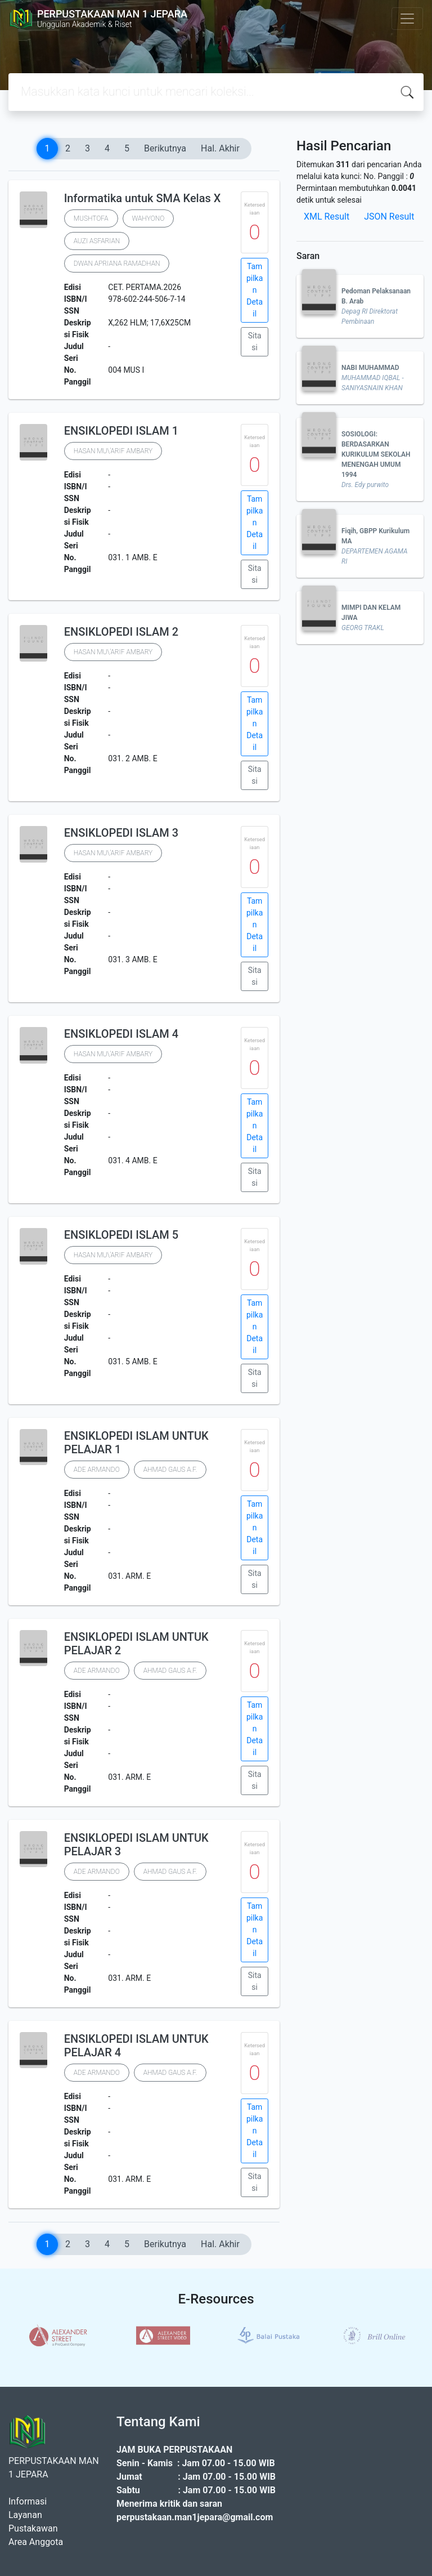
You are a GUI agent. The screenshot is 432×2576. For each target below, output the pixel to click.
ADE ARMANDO (97, 1470)
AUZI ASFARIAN (97, 241)
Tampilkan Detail (254, 290)
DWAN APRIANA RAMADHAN (117, 263)
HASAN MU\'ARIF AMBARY (113, 451)
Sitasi (255, 341)
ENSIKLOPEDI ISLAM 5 (121, 1235)
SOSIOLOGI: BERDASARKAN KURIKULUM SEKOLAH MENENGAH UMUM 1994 (376, 454)
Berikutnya (165, 148)
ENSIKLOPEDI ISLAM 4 (121, 1034)
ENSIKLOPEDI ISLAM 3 (121, 833)
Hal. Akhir (220, 148)
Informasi (27, 2501)
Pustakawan (32, 2528)
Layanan (25, 2515)
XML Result (326, 216)
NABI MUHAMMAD (370, 368)
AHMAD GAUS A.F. (170, 1470)
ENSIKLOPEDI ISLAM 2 (121, 632)
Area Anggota (35, 2542)
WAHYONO (148, 218)
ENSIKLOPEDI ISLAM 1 (121, 430)
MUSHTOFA (91, 218)
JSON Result (389, 216)
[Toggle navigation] (407, 18)
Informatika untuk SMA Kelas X (142, 198)
